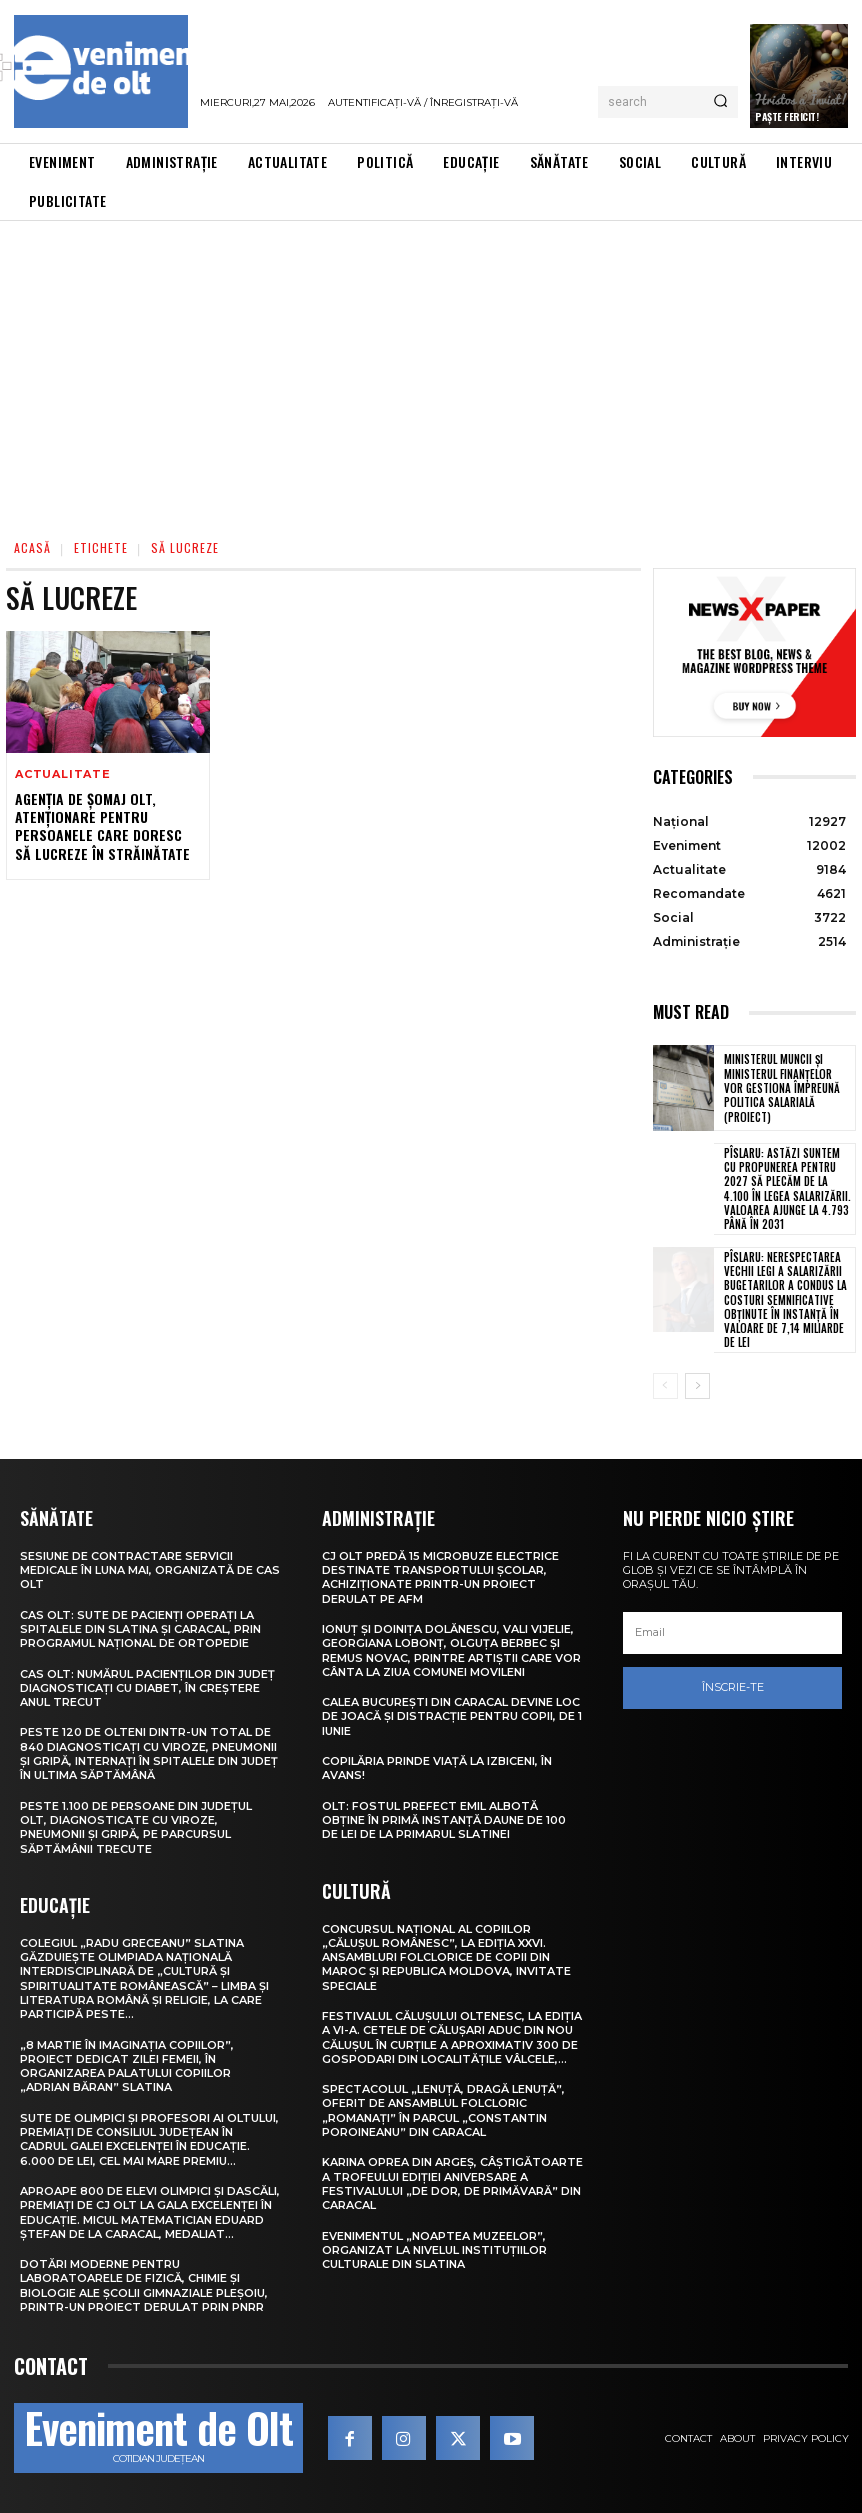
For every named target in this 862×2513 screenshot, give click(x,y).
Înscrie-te (733, 1687)
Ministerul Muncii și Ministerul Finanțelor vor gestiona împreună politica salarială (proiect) (782, 1087)
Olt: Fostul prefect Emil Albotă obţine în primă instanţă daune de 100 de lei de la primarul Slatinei (444, 1820)
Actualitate (63, 774)
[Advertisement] (431, 371)
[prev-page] (665, 1386)
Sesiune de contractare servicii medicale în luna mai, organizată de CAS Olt (150, 1570)
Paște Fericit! (786, 116)
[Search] (720, 102)
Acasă (32, 547)
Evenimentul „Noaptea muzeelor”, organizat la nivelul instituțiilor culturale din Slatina (434, 2250)
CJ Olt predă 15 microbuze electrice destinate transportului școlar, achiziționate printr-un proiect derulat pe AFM (440, 1577)
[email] (732, 1633)
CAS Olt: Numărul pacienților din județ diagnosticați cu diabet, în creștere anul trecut (147, 1688)
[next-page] (697, 1386)
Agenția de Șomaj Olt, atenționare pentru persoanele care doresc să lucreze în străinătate (102, 826)
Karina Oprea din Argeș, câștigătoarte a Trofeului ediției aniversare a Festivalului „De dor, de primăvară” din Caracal (452, 2183)
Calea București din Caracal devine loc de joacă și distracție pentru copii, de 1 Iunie (452, 1716)
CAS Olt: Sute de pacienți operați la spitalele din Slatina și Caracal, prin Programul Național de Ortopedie (140, 1629)
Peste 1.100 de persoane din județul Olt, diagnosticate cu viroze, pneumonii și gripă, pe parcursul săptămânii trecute (136, 1827)
